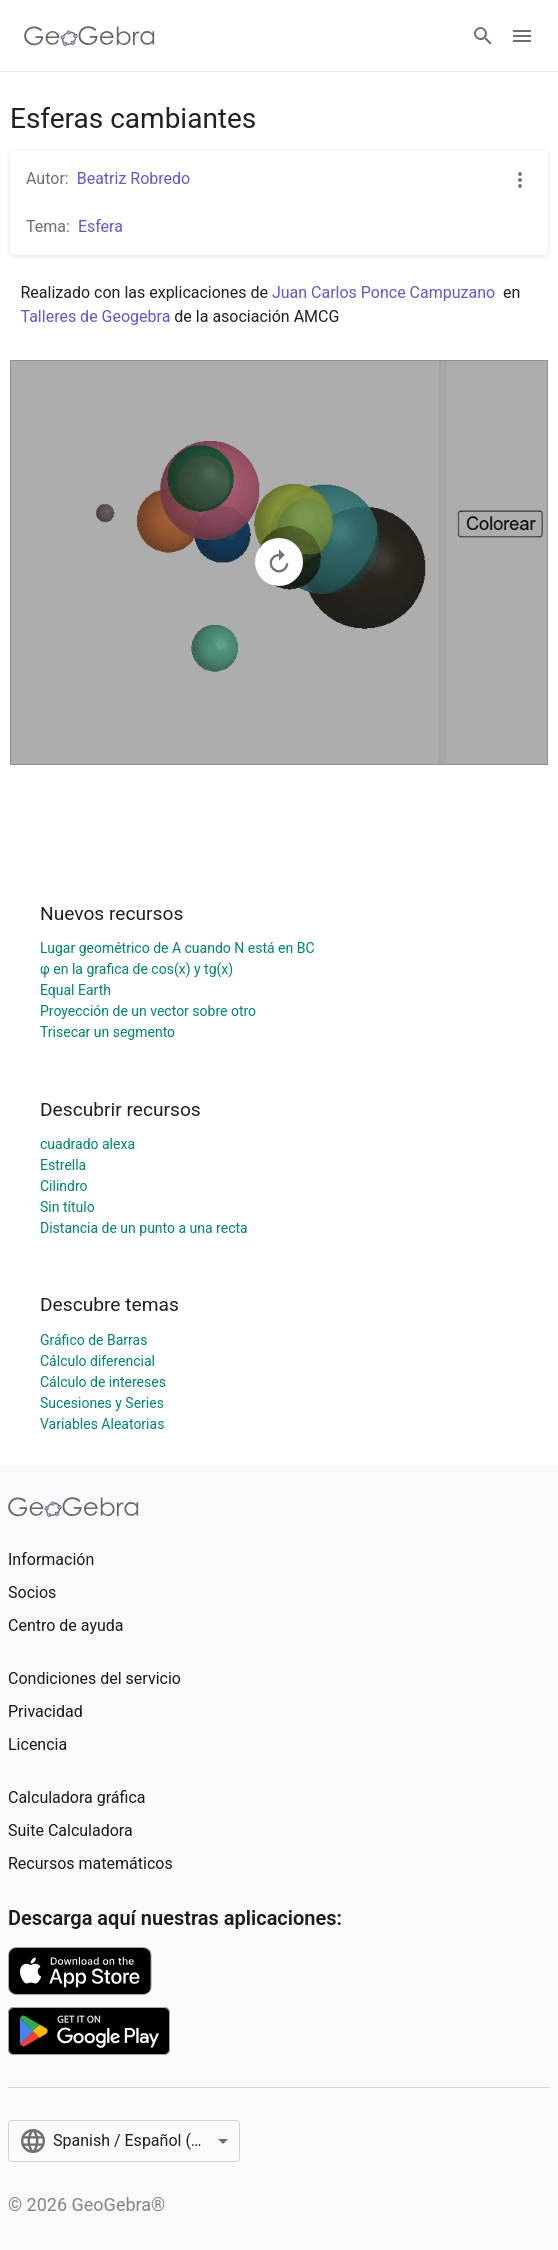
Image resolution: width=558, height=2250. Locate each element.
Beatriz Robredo (133, 178)
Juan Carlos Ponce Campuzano (383, 292)
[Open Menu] (522, 36)
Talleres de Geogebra (98, 316)
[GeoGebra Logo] (89, 36)
